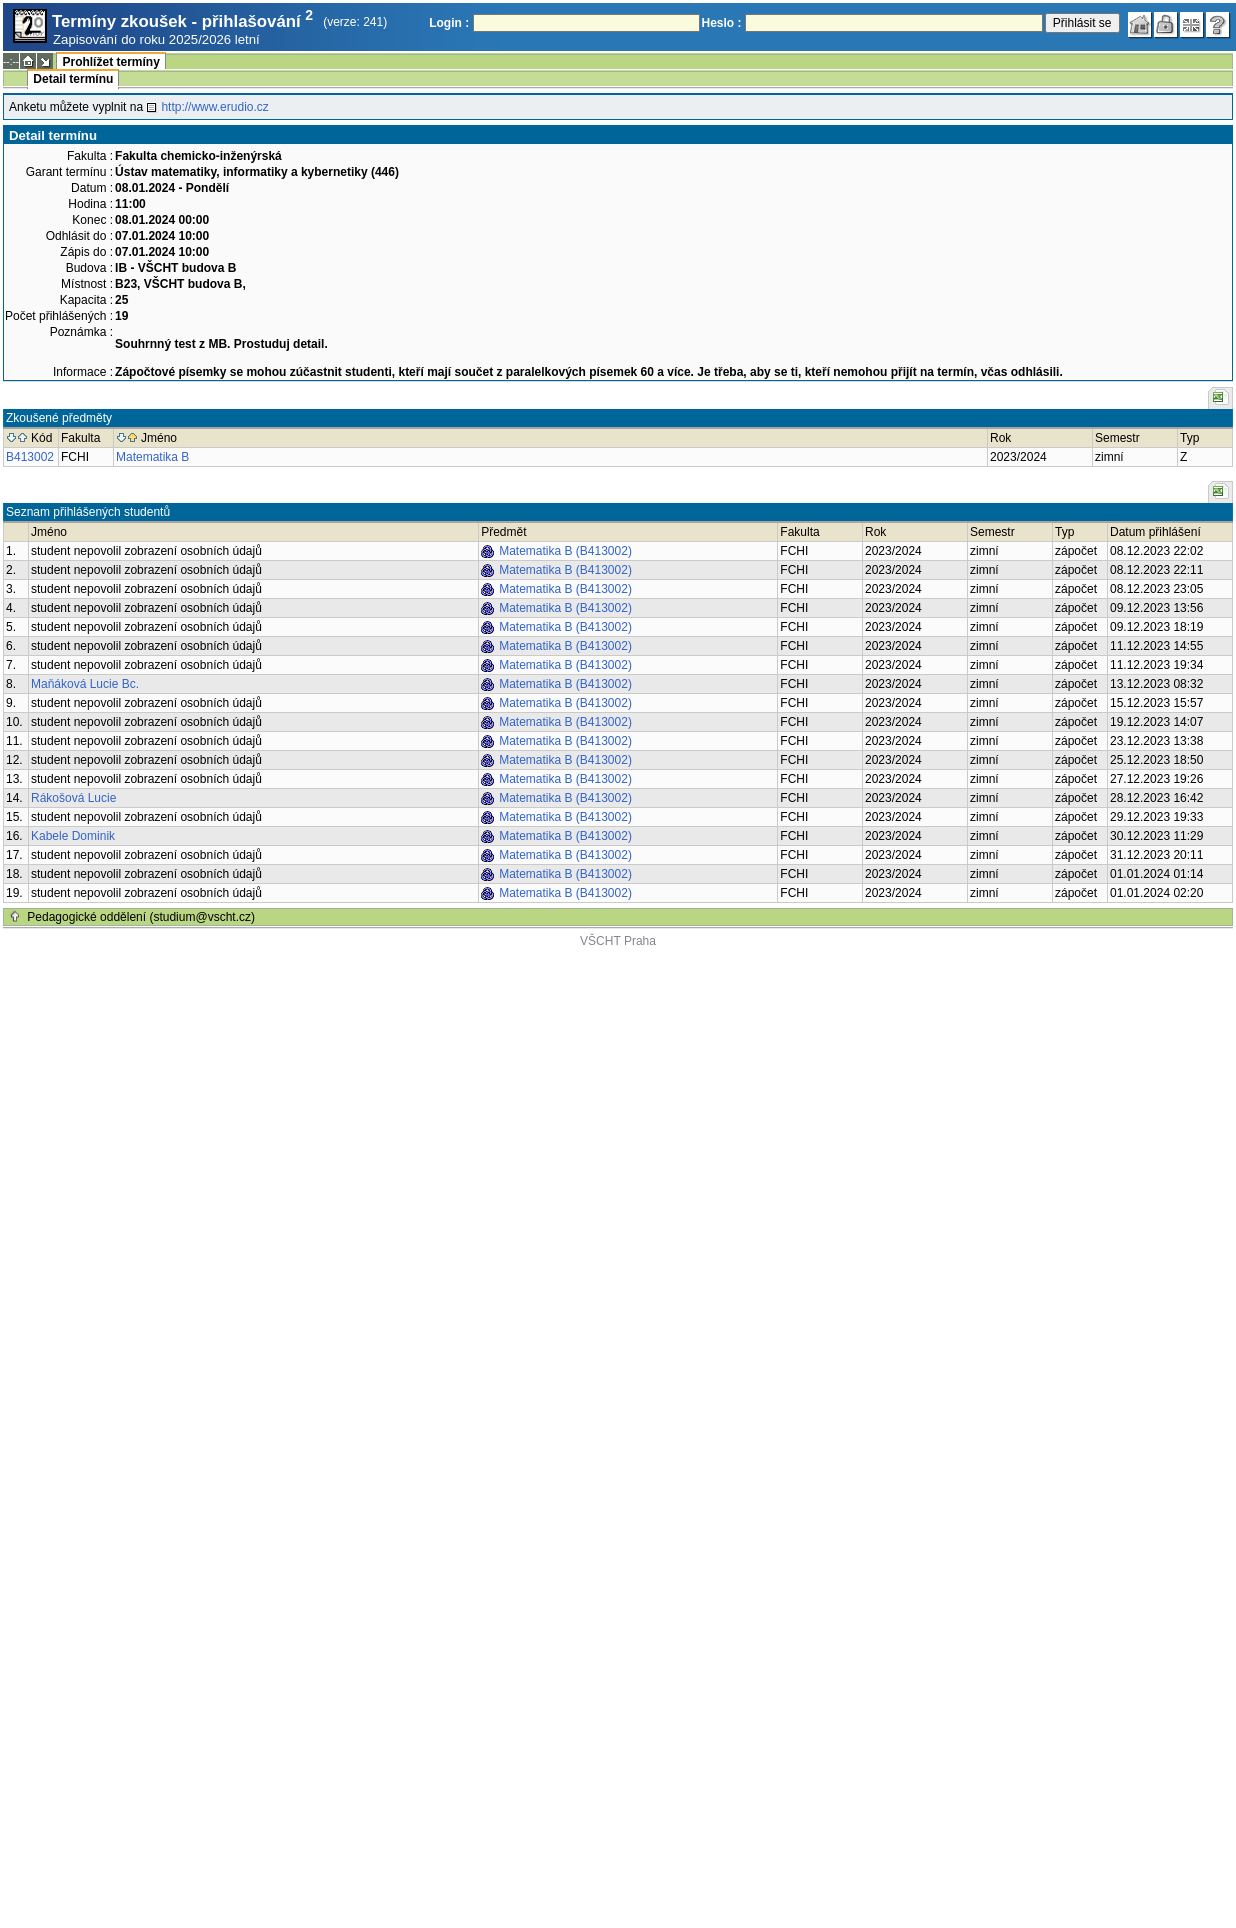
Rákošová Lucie (73, 798)
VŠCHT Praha (618, 941)
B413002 (30, 457)
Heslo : (722, 23)
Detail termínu (73, 79)
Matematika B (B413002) (565, 551)
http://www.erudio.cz (214, 107)
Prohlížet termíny (110, 62)
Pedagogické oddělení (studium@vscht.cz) (141, 917)
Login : (449, 23)
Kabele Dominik (73, 836)
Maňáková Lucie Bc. (85, 684)
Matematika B (152, 457)
